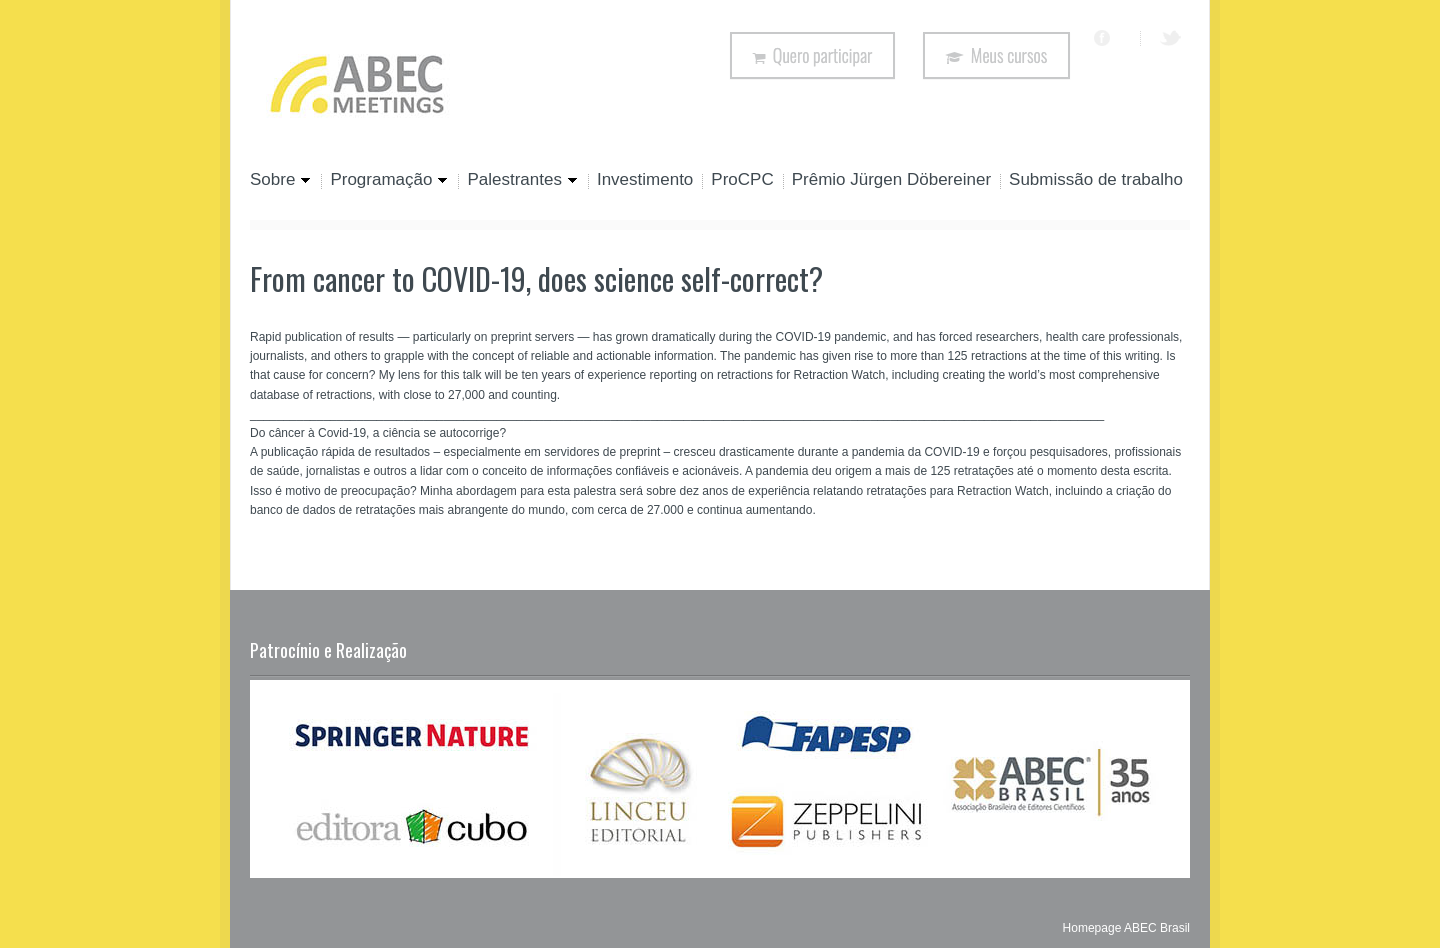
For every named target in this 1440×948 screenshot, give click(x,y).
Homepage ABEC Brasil (1126, 928)
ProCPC (742, 181)
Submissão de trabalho (1096, 181)
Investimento (645, 181)
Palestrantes (518, 181)
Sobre (280, 181)
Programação (384, 181)
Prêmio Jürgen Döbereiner (891, 181)
